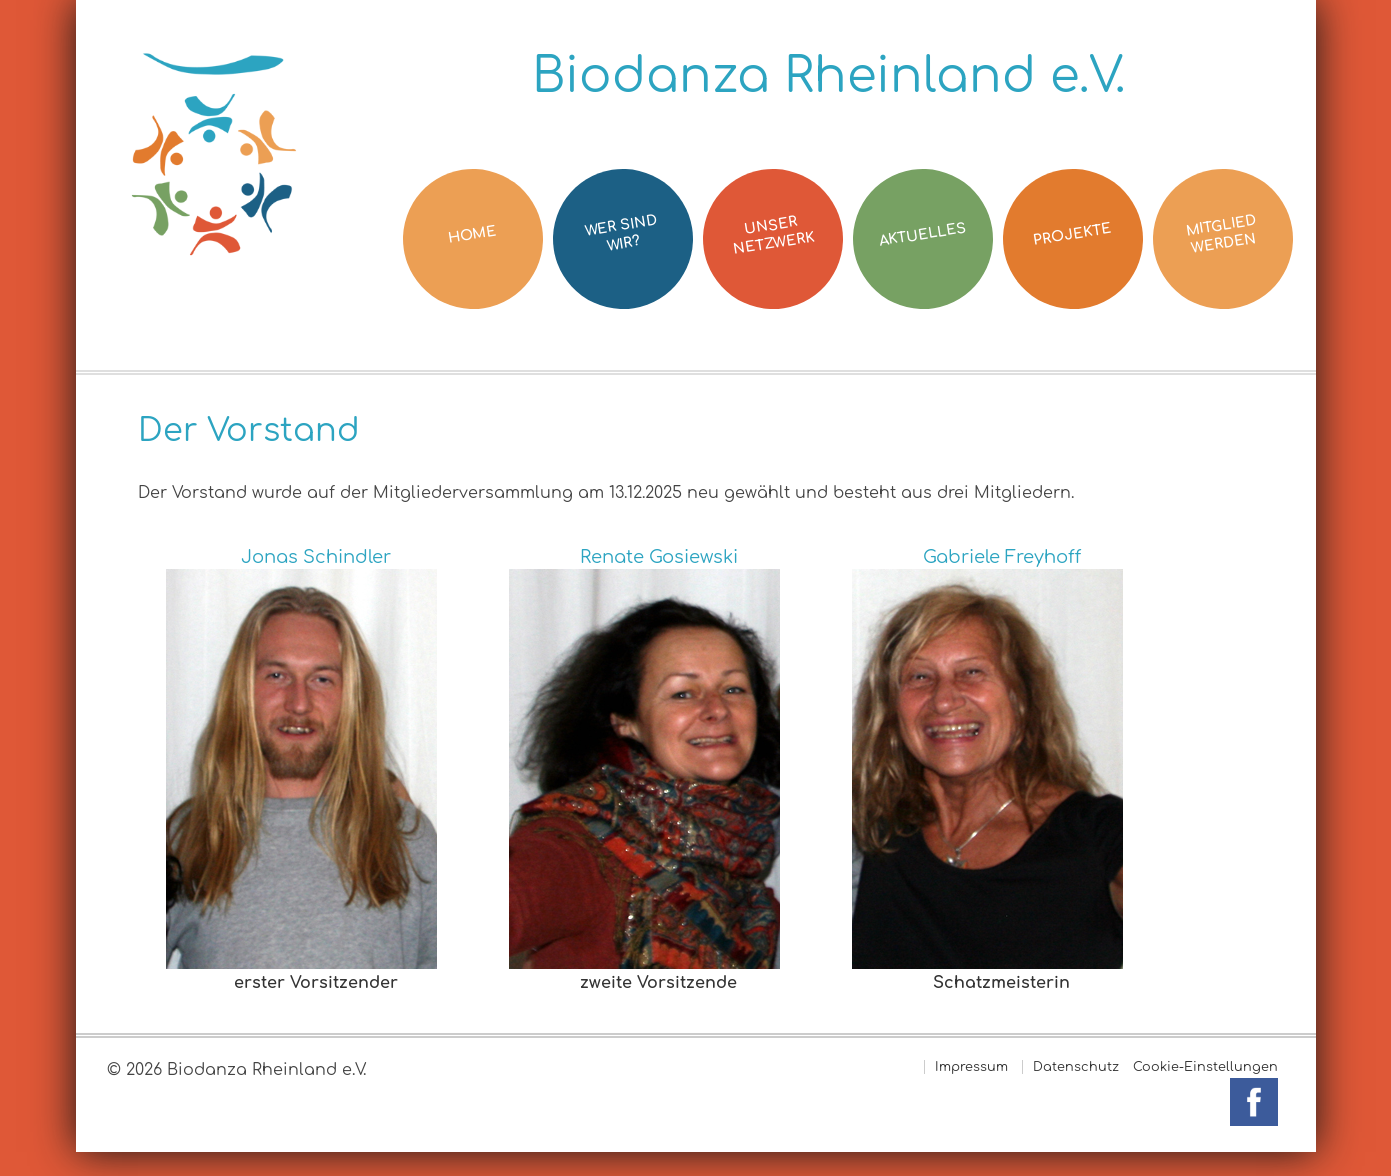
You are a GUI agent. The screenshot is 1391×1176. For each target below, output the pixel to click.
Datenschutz (1076, 1067)
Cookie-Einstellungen (1205, 1067)
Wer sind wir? (620, 235)
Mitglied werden (1220, 235)
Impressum (971, 1067)
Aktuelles (921, 234)
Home (472, 234)
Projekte (1071, 234)
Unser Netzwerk (773, 235)
